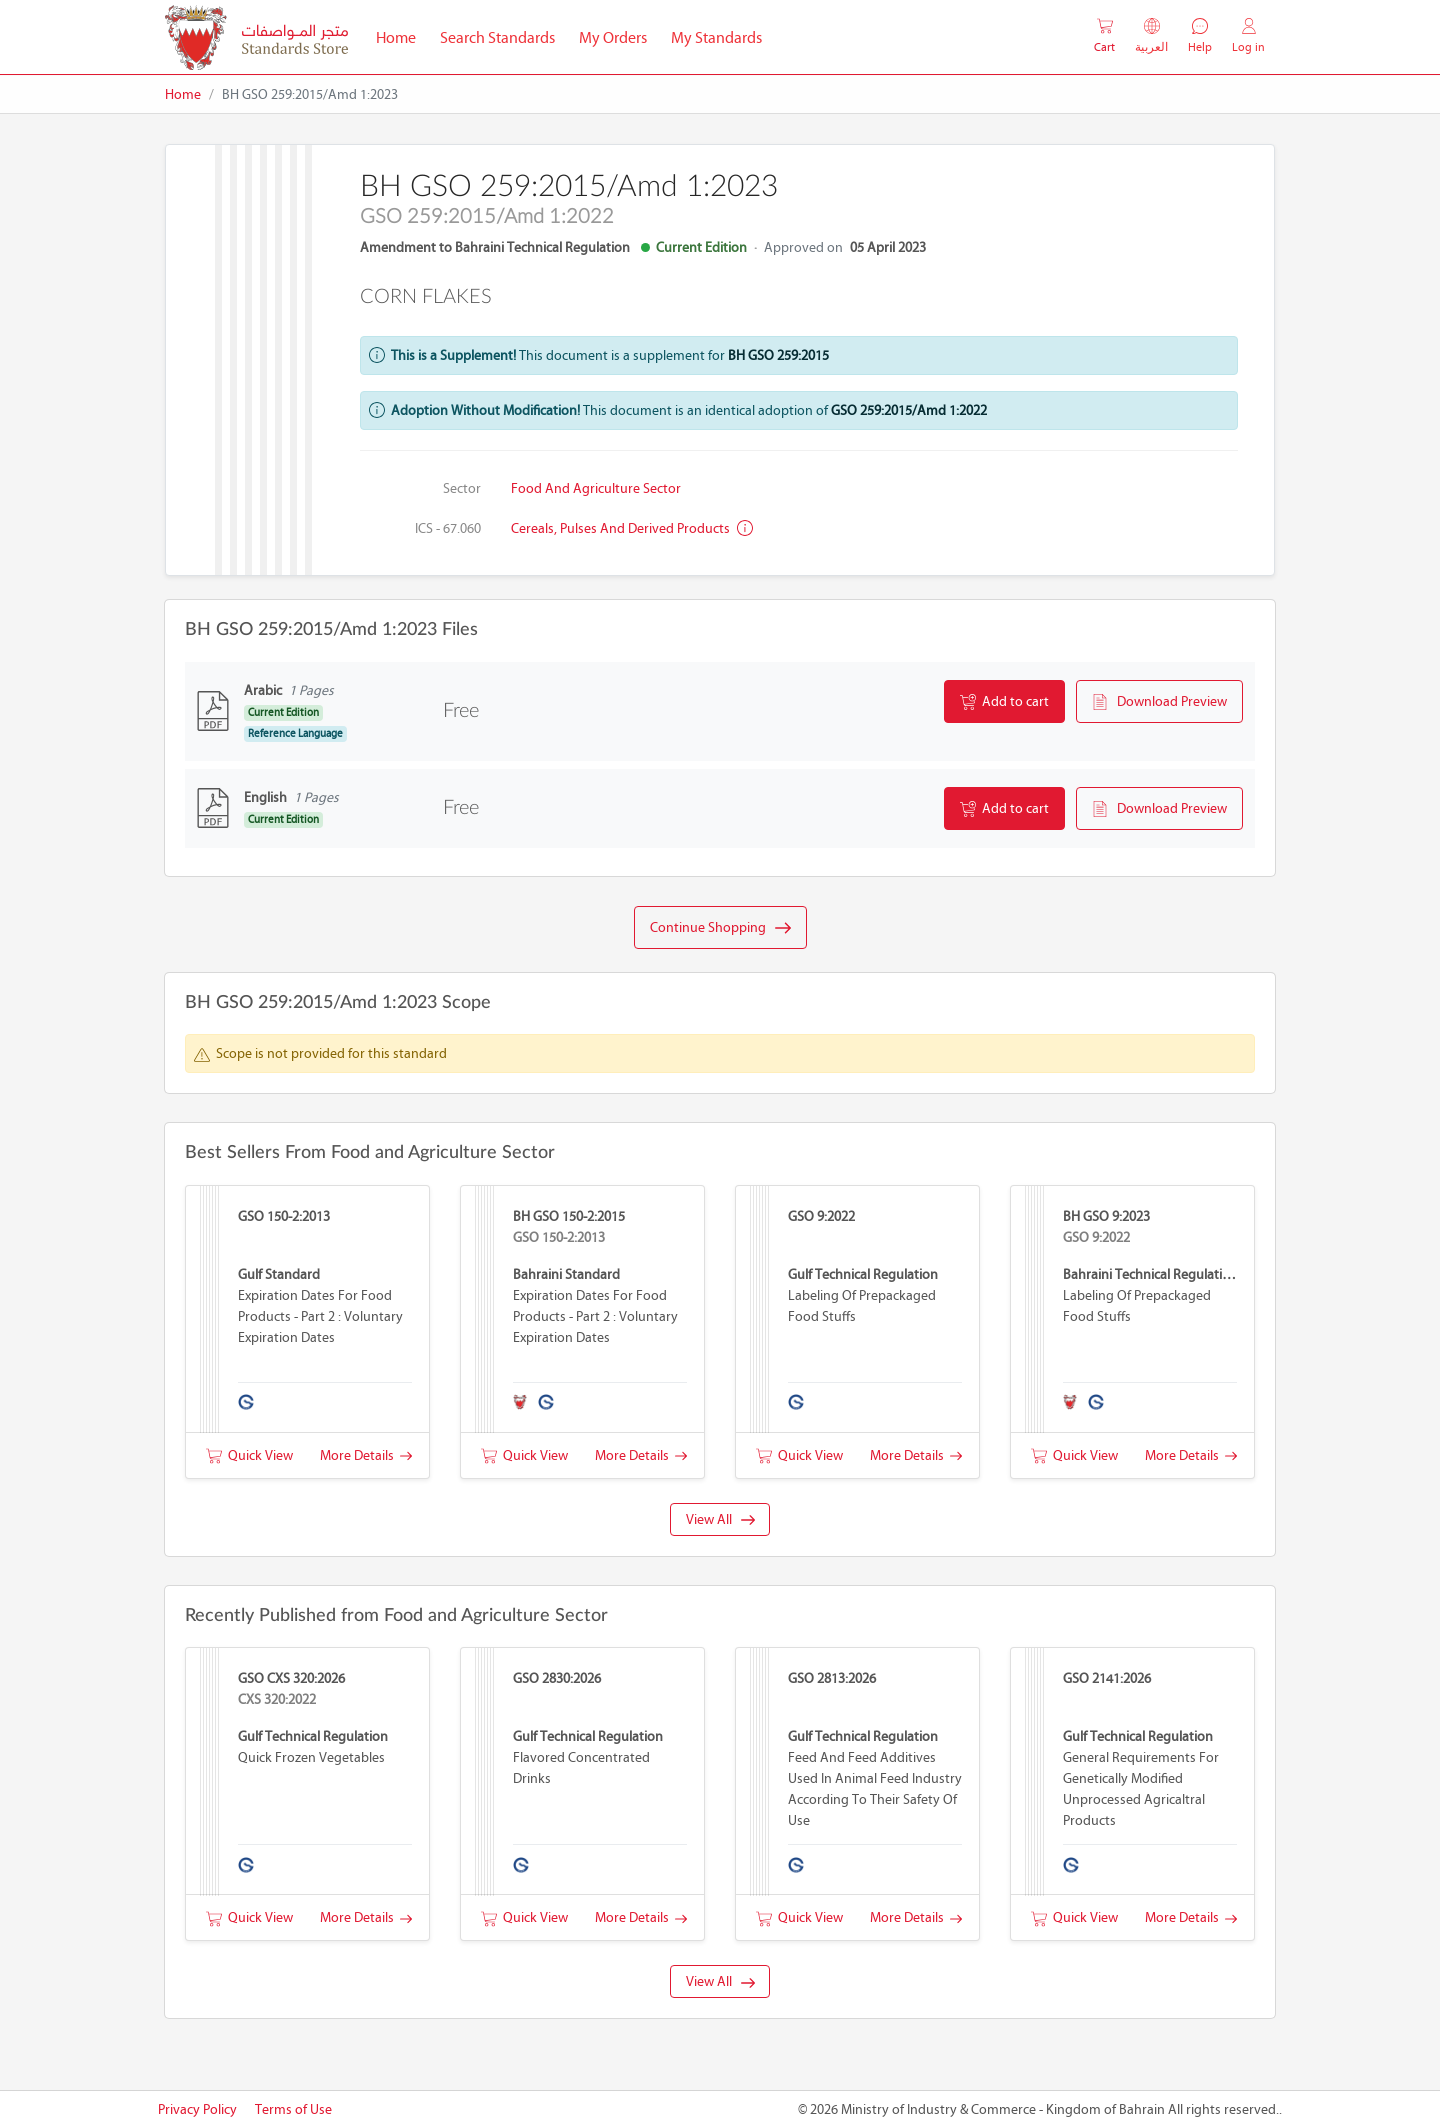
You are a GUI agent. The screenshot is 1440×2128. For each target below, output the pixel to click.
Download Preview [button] (1159, 702)
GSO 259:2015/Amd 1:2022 (909, 410)
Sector (462, 488)
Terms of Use (293, 2109)
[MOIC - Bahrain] (256, 37)
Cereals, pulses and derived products (632, 528)
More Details (366, 1455)
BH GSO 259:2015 (778, 355)
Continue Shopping (720, 928)
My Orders (613, 37)
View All (720, 1519)
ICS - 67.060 (448, 528)
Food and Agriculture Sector (596, 488)
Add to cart (1004, 702)
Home (402, 36)
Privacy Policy (197, 2109)
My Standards (716, 37)
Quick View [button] (249, 1455)
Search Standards (503, 36)
